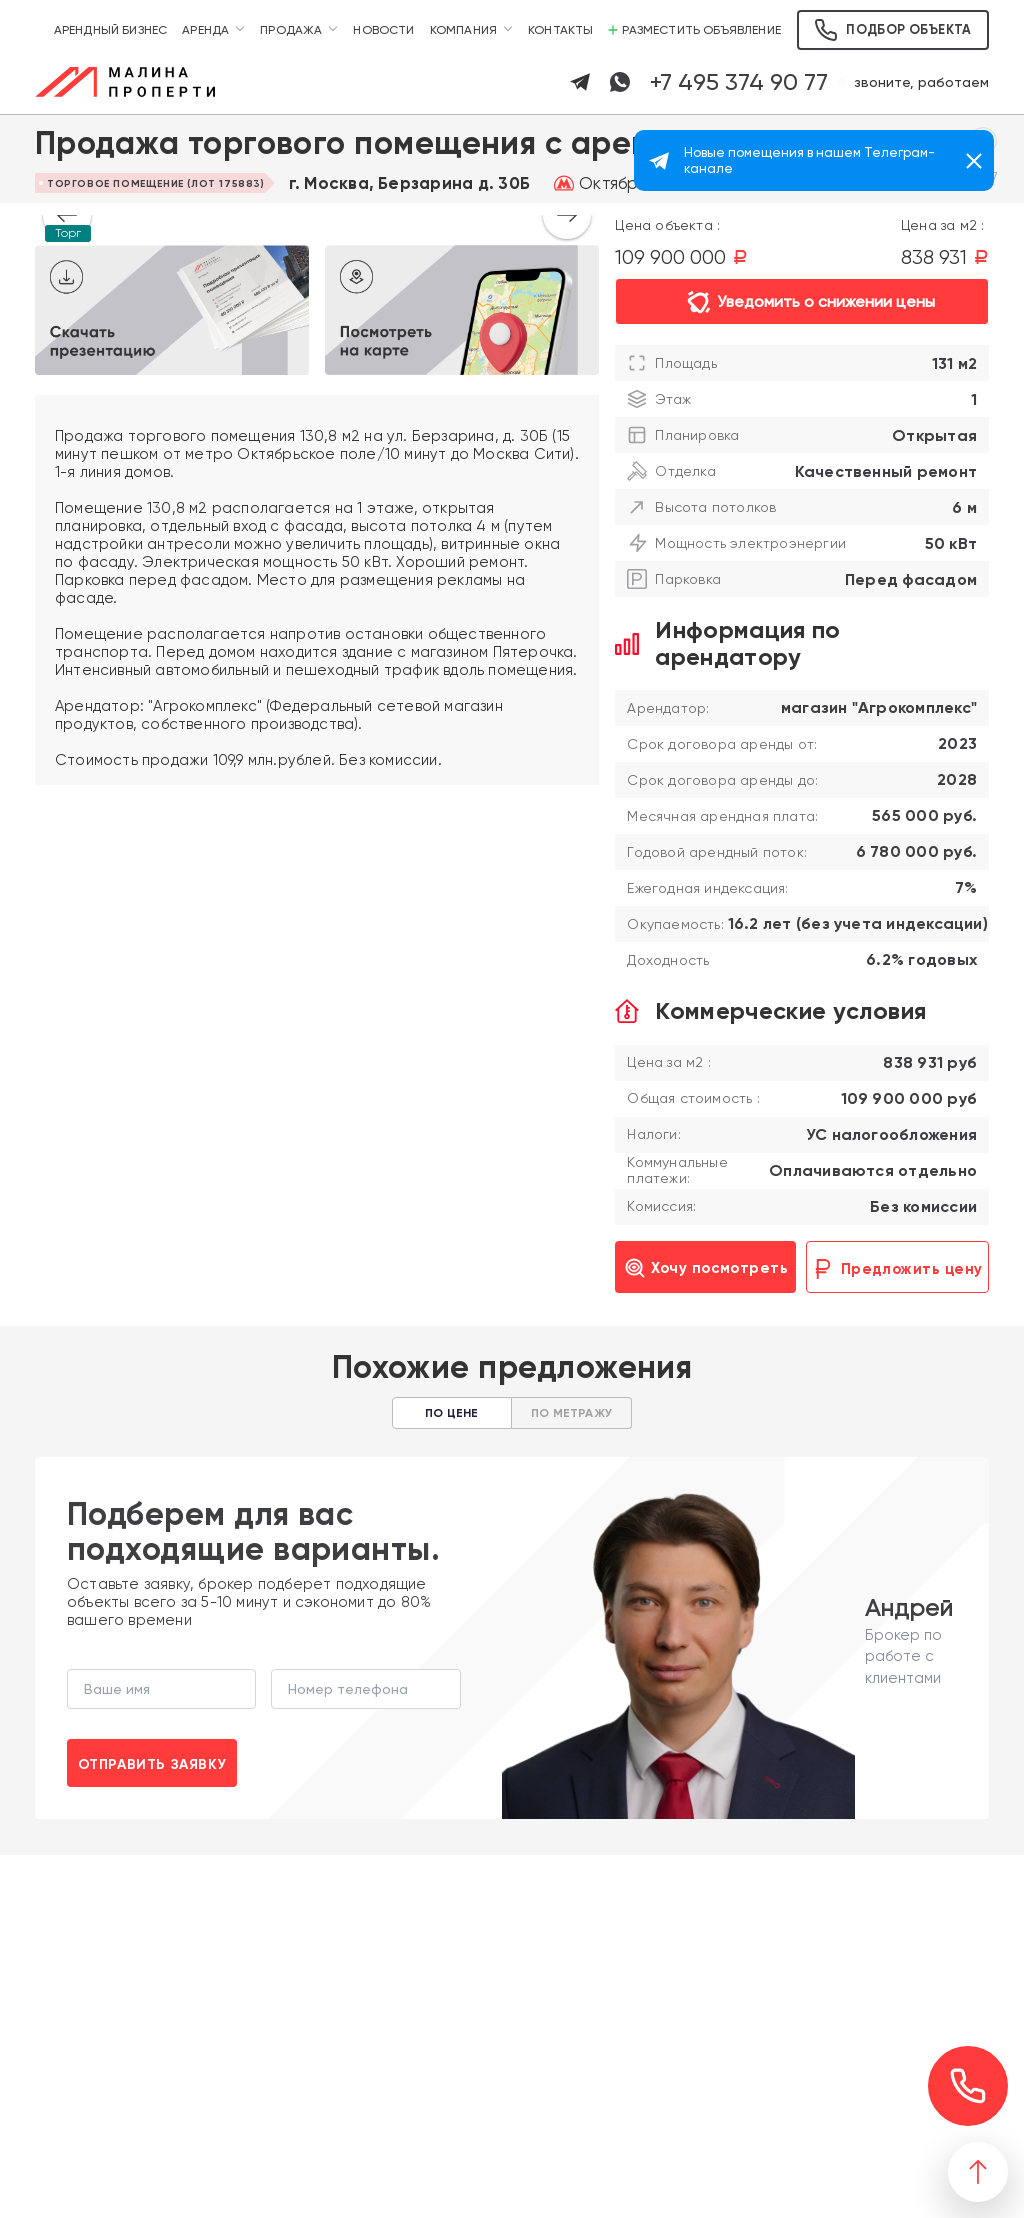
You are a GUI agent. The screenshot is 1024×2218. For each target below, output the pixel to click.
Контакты (560, 30)
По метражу (571, 1413)
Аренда (205, 30)
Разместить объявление (694, 30)
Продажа (291, 30)
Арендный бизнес (111, 30)
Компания (463, 30)
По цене (451, 1413)
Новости (383, 30)
